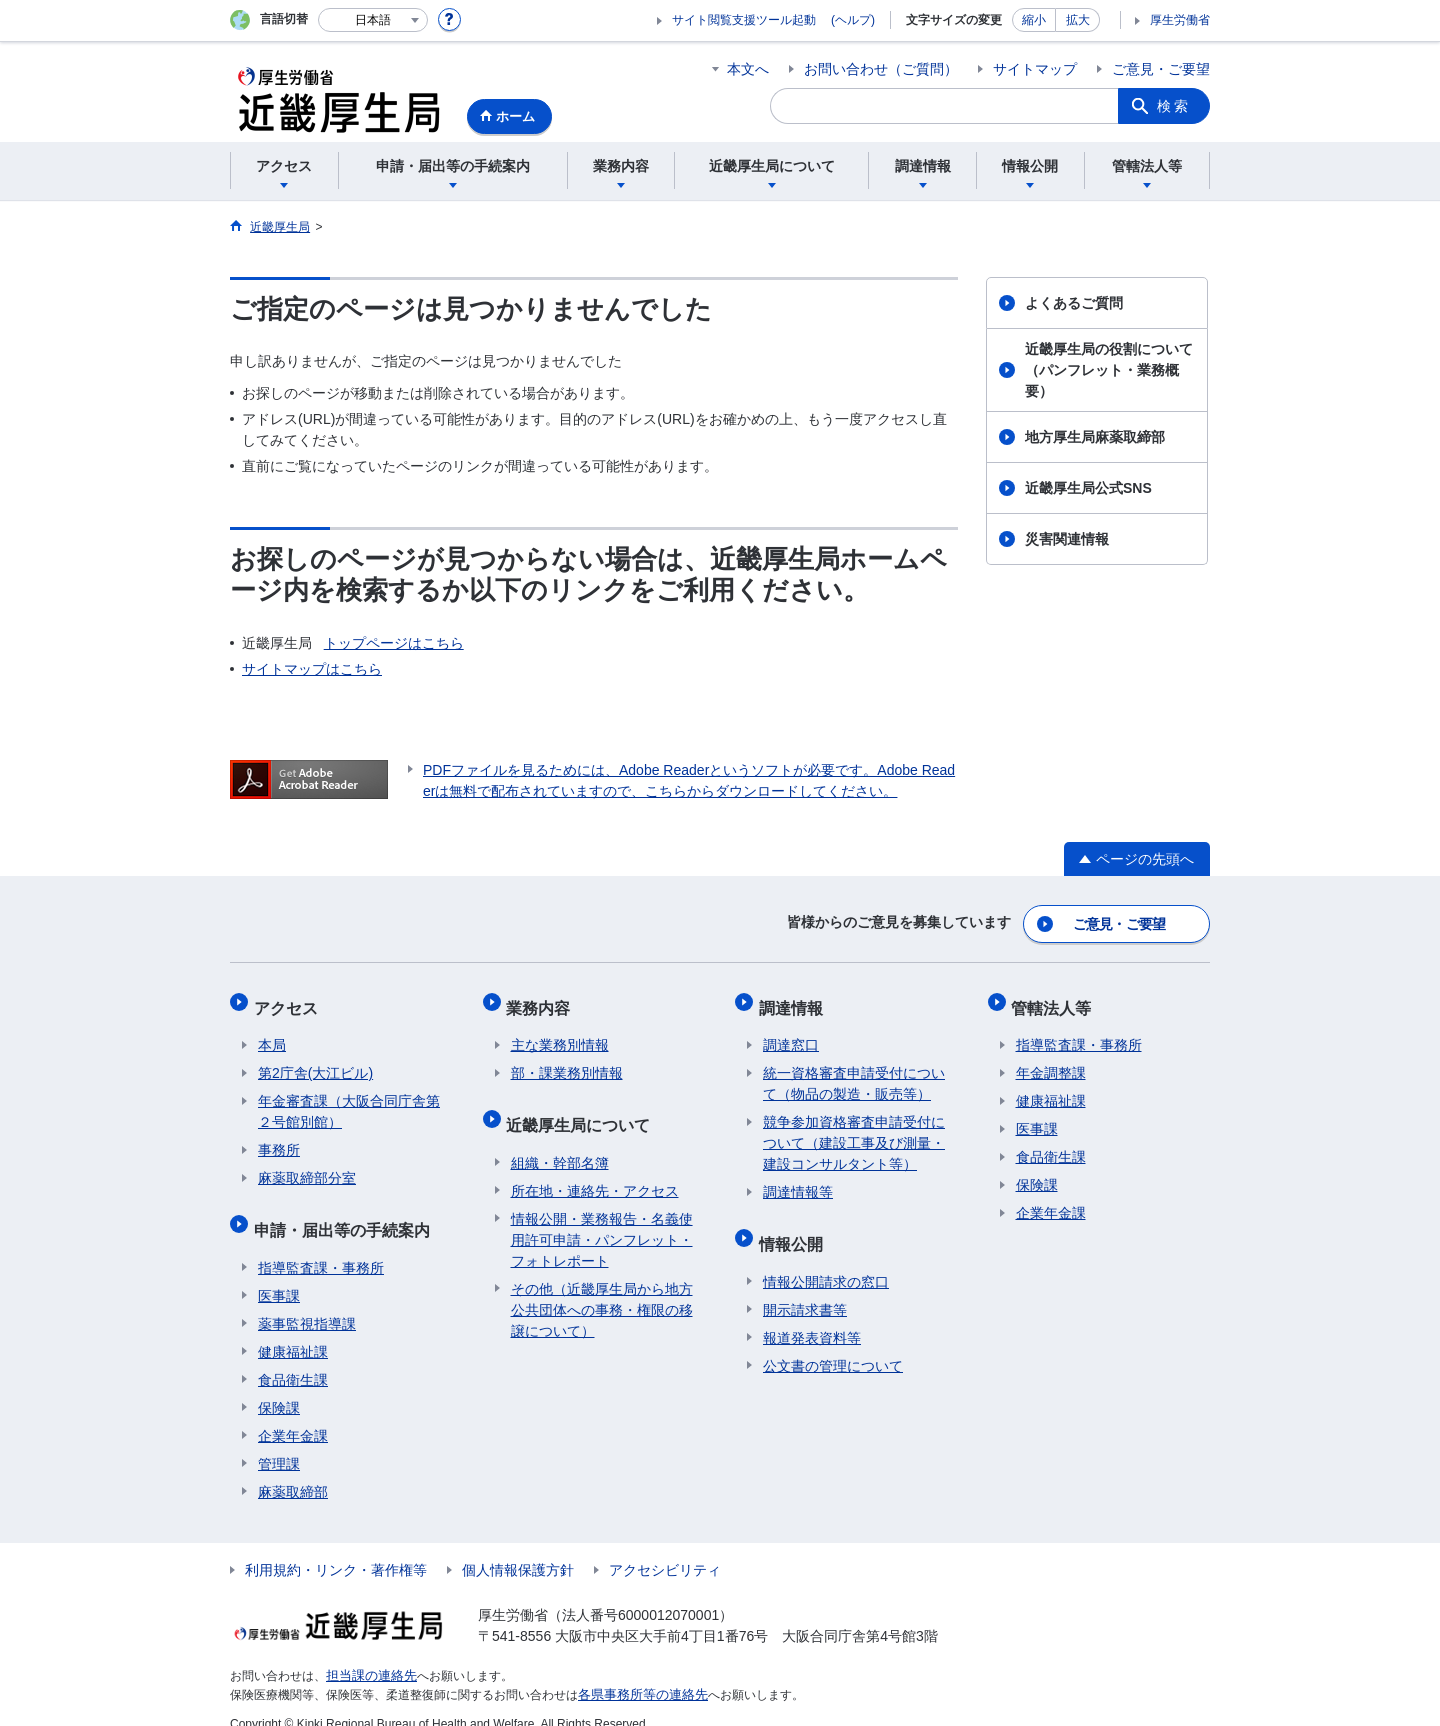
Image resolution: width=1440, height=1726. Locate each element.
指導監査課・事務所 (321, 1246)
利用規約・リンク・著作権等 (336, 1548)
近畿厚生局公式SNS (1088, 488)
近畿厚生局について (583, 1107)
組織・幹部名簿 (560, 1141)
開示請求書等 (805, 1288)
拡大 (1078, 20)
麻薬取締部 (293, 1470)
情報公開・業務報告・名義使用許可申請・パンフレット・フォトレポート (602, 1218)
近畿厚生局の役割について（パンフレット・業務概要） (1109, 370)
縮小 (1034, 20)
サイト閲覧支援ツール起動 (744, 20)
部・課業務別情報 (567, 1061)
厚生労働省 (1180, 20)
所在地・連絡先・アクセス (595, 1169)
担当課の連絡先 (368, 1654)
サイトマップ (1035, 69)
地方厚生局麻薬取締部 (1095, 437)
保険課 (279, 1386)
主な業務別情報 (560, 1033)
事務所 (279, 1138)
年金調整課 (1051, 1061)
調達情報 (795, 999)
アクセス (290, 999)
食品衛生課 (293, 1358)
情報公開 (795, 1226)
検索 (1174, 106)
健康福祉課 (293, 1330)
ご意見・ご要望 (1161, 69)
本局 (272, 1033)
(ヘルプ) (853, 20)
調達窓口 (791, 1033)
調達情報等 (798, 1180)
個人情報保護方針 (518, 1548)
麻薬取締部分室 (307, 1166)
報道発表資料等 (812, 1316)
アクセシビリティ (665, 1548)
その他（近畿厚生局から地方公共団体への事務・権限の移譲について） (602, 1288)
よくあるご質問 (1074, 303)
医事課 (279, 1274)
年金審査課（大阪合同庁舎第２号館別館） (349, 1099)
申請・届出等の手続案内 (346, 1212)
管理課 (279, 1442)
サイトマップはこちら (312, 669)
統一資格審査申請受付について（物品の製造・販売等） (854, 1071)
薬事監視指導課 (307, 1302)
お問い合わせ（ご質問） (881, 69)
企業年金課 (293, 1414)
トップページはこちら (394, 643)
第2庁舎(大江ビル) (315, 1061)
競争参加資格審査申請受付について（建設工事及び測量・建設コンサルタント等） (854, 1131)
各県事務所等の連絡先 (638, 1672)
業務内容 (543, 999)
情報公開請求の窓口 (826, 1260)
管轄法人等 (1056, 999)
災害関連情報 (1067, 539)
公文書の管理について (833, 1344)
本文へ (748, 69)
